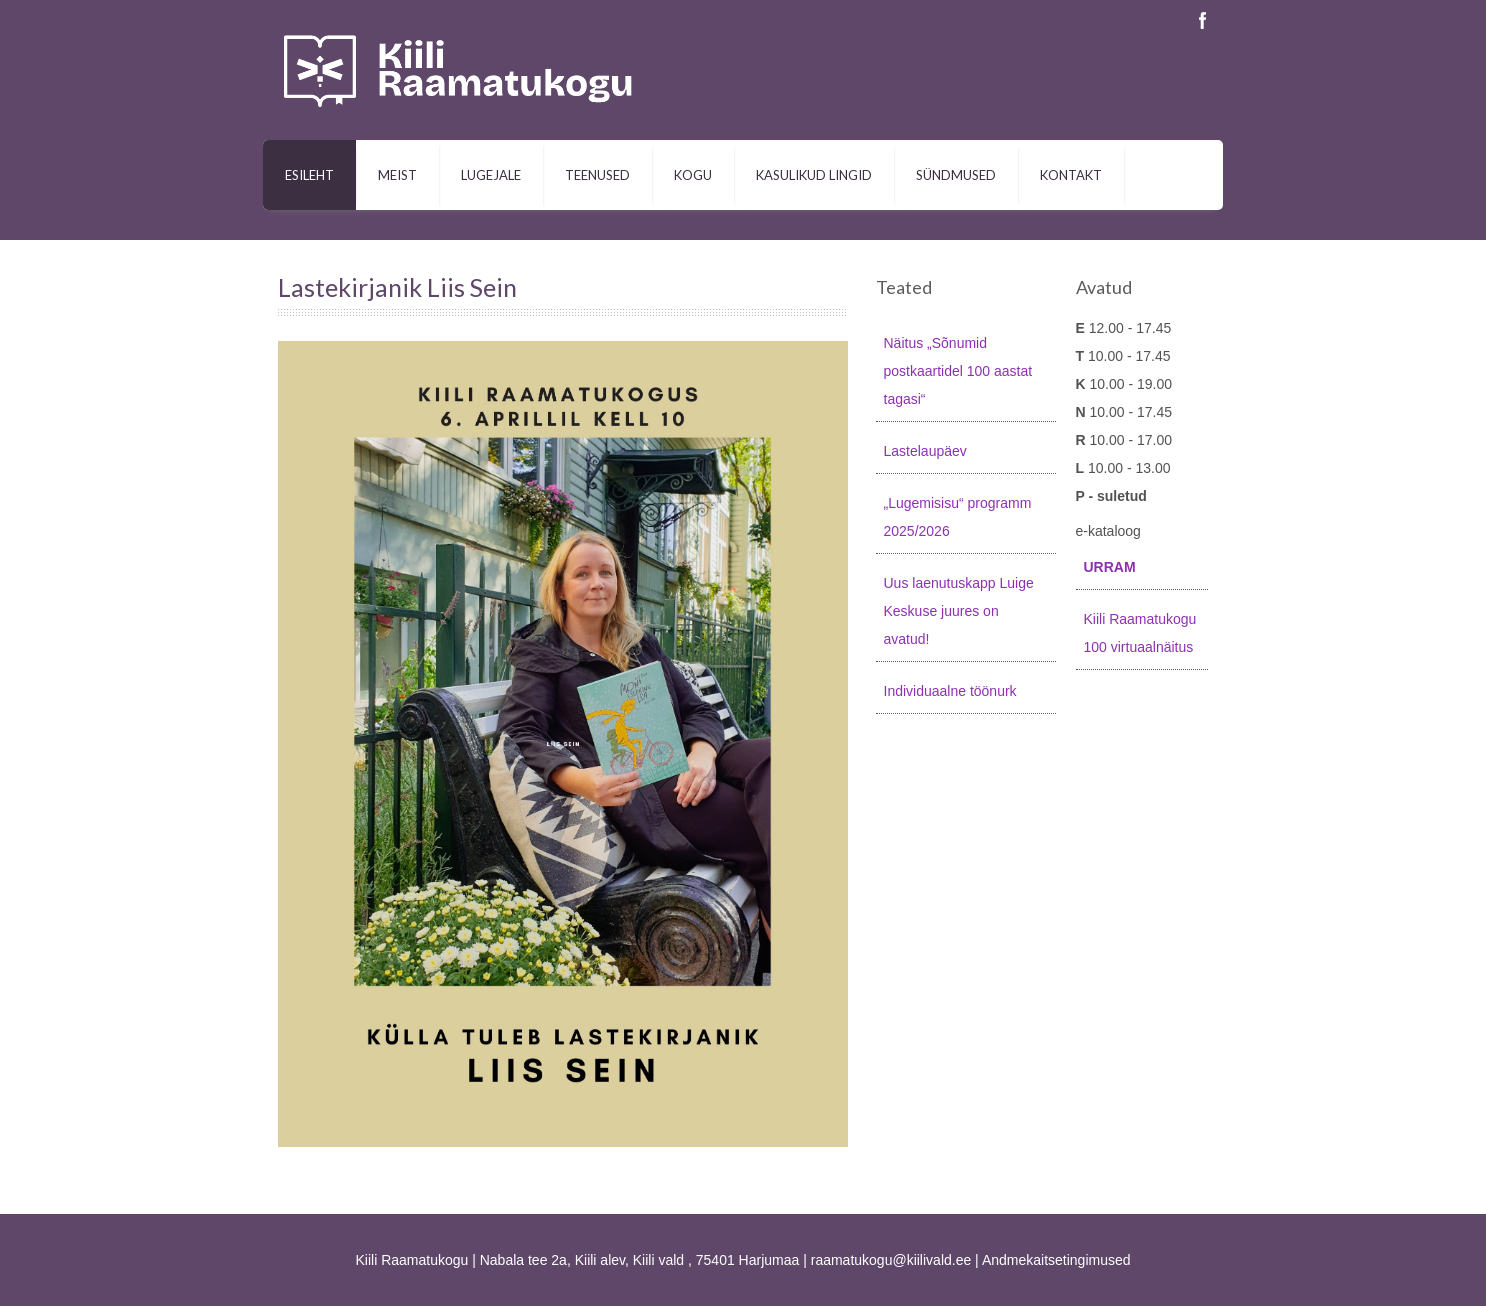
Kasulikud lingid (814, 175)
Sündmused (956, 175)
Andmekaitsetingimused (1056, 1260)
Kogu (693, 175)
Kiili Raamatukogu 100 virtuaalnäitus (1140, 633)
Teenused (597, 175)
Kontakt (1071, 175)
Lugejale (491, 175)
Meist (397, 175)
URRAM (1110, 567)
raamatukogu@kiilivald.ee (891, 1260)
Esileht (309, 175)
